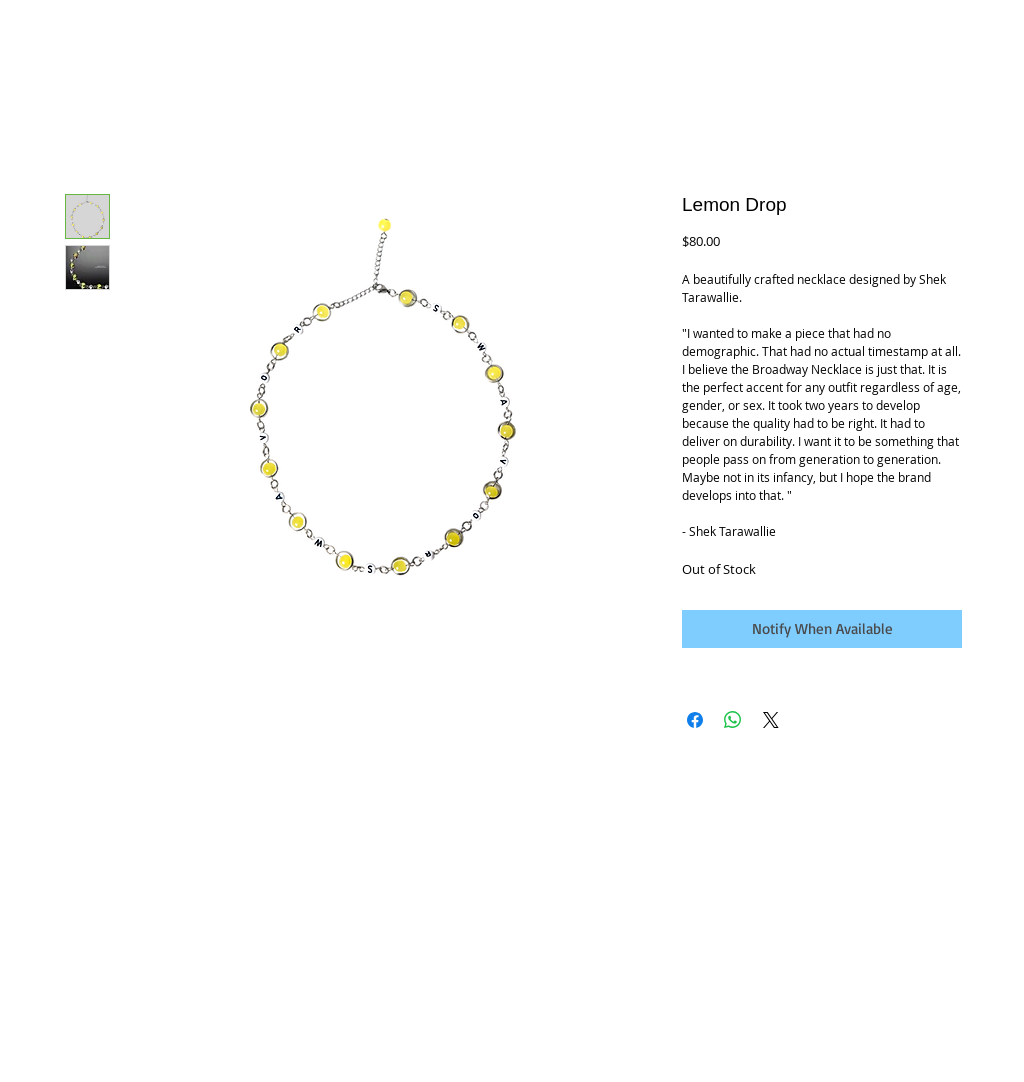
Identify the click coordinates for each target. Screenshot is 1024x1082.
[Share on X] (771, 720)
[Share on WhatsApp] (733, 720)
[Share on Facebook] (695, 720)
